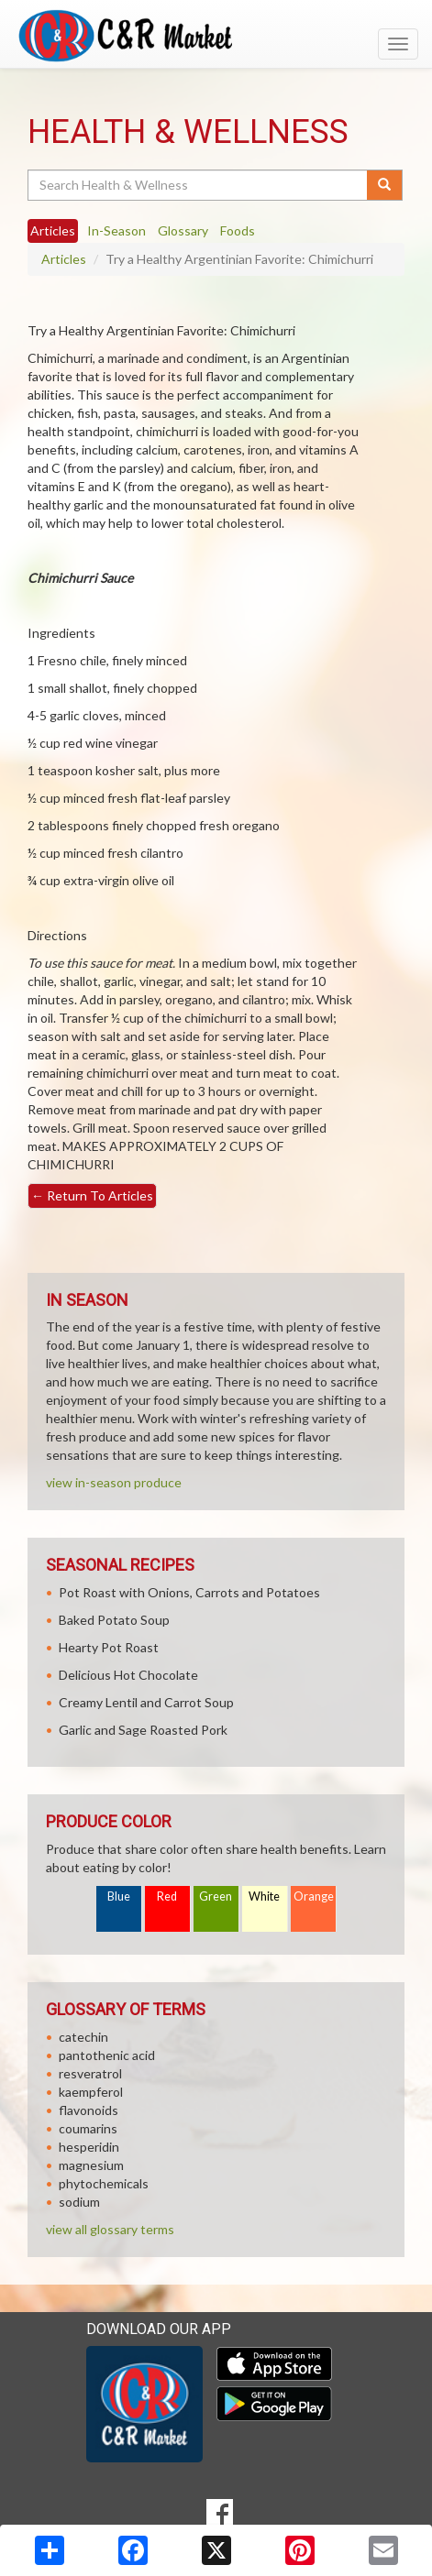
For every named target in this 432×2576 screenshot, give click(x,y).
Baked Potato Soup (114, 1620)
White (264, 1896)
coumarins (88, 2128)
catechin (83, 2036)
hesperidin (89, 2146)
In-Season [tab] (116, 230)
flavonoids (88, 2110)
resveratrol (90, 2073)
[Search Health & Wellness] (199, 185)
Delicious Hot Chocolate (128, 1675)
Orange (314, 1896)
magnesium (91, 2165)
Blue (118, 1896)
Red (167, 1896)
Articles (63, 259)
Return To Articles (92, 1195)
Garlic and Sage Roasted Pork (143, 1729)
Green (215, 1896)
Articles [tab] (52, 230)
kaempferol (91, 2091)
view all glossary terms (110, 2229)
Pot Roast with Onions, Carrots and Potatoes (189, 1592)
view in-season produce (114, 1482)
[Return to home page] (216, 35)
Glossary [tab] (183, 230)
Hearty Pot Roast (109, 1647)
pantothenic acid (107, 2055)
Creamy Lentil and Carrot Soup (146, 1702)
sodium (79, 2201)
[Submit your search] (385, 185)
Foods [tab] (237, 230)
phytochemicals (104, 2183)
